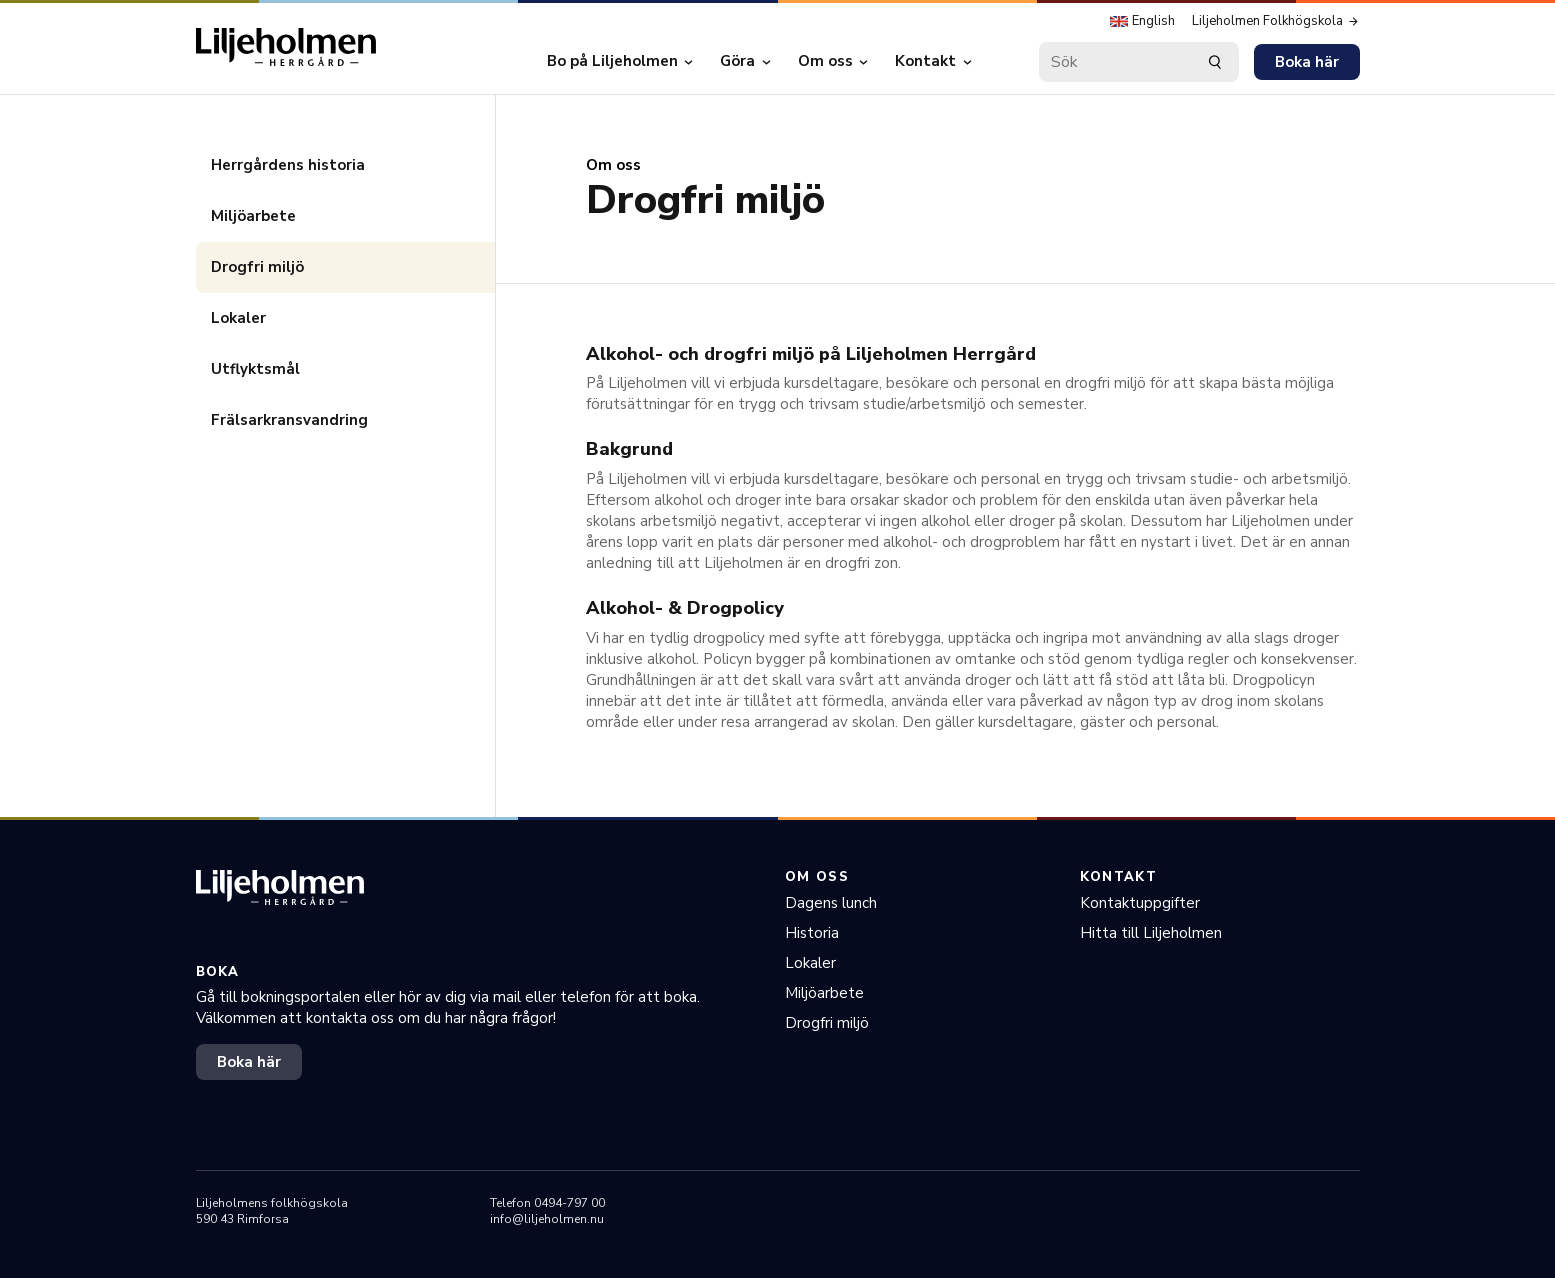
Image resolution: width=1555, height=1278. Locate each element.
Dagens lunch (831, 903)
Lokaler (238, 318)
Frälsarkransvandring (289, 420)
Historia (812, 933)
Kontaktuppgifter (1140, 903)
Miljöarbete (253, 216)
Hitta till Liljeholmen (1151, 933)
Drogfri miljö (257, 267)
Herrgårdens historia (288, 165)
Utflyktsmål (255, 369)
